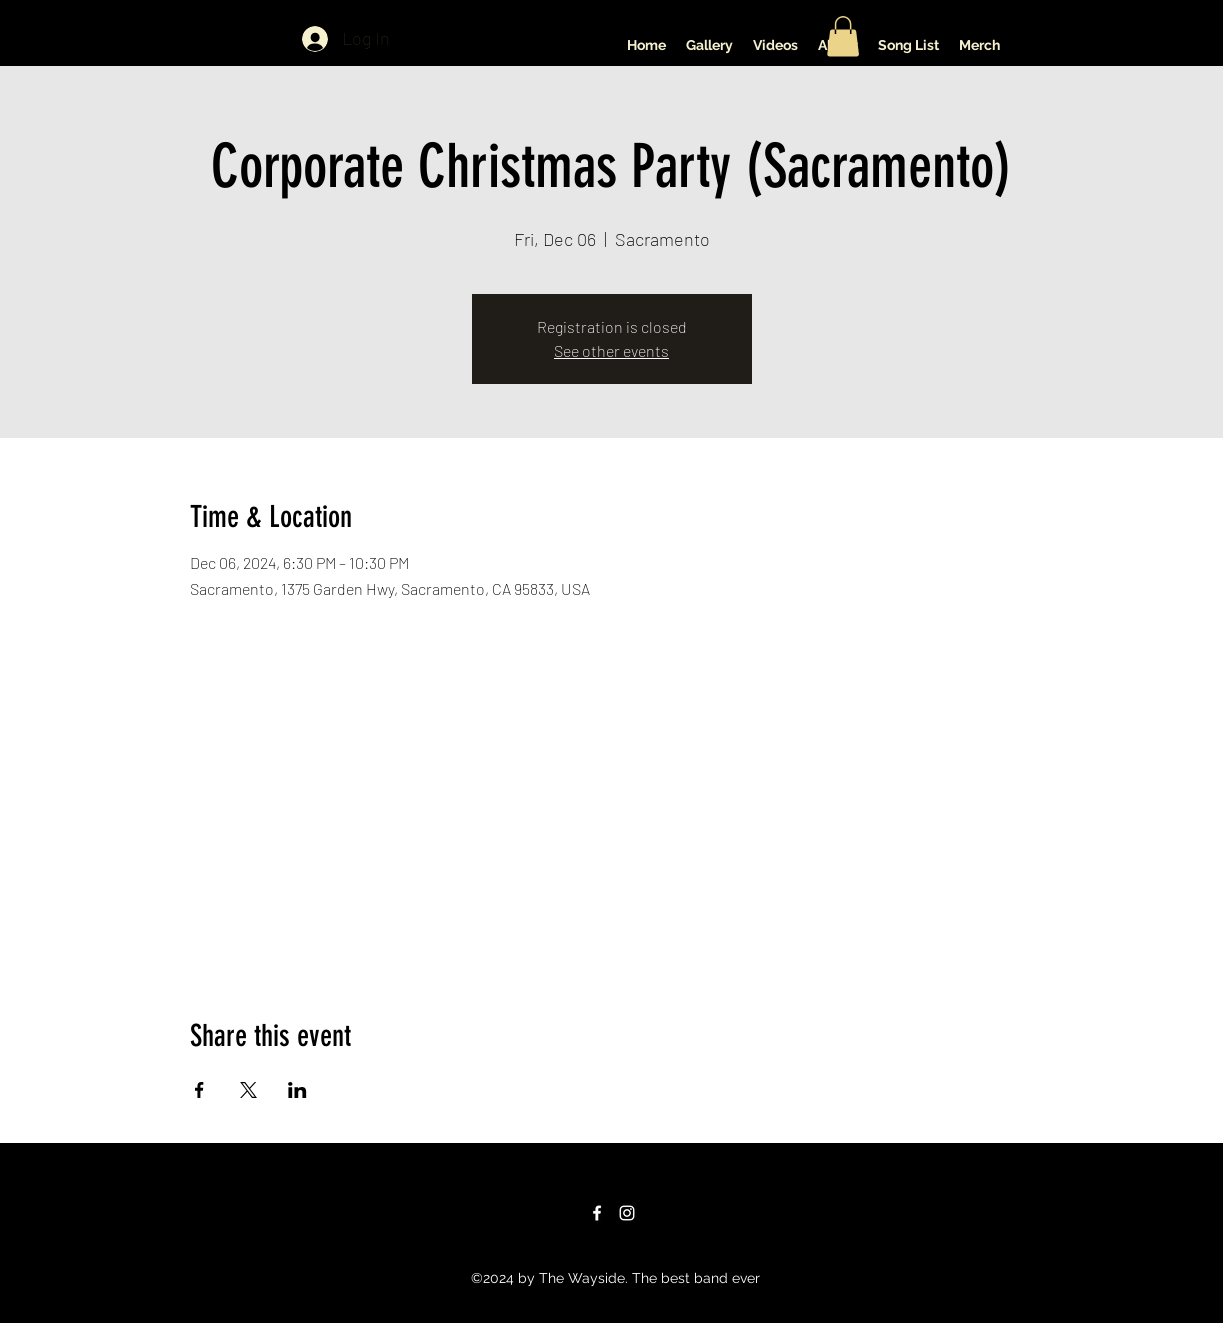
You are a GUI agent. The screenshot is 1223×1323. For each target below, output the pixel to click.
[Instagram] (627, 1213)
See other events (611, 350)
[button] (843, 36)
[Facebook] (597, 1213)
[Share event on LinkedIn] (297, 1090)
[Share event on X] (248, 1090)
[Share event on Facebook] (199, 1090)
